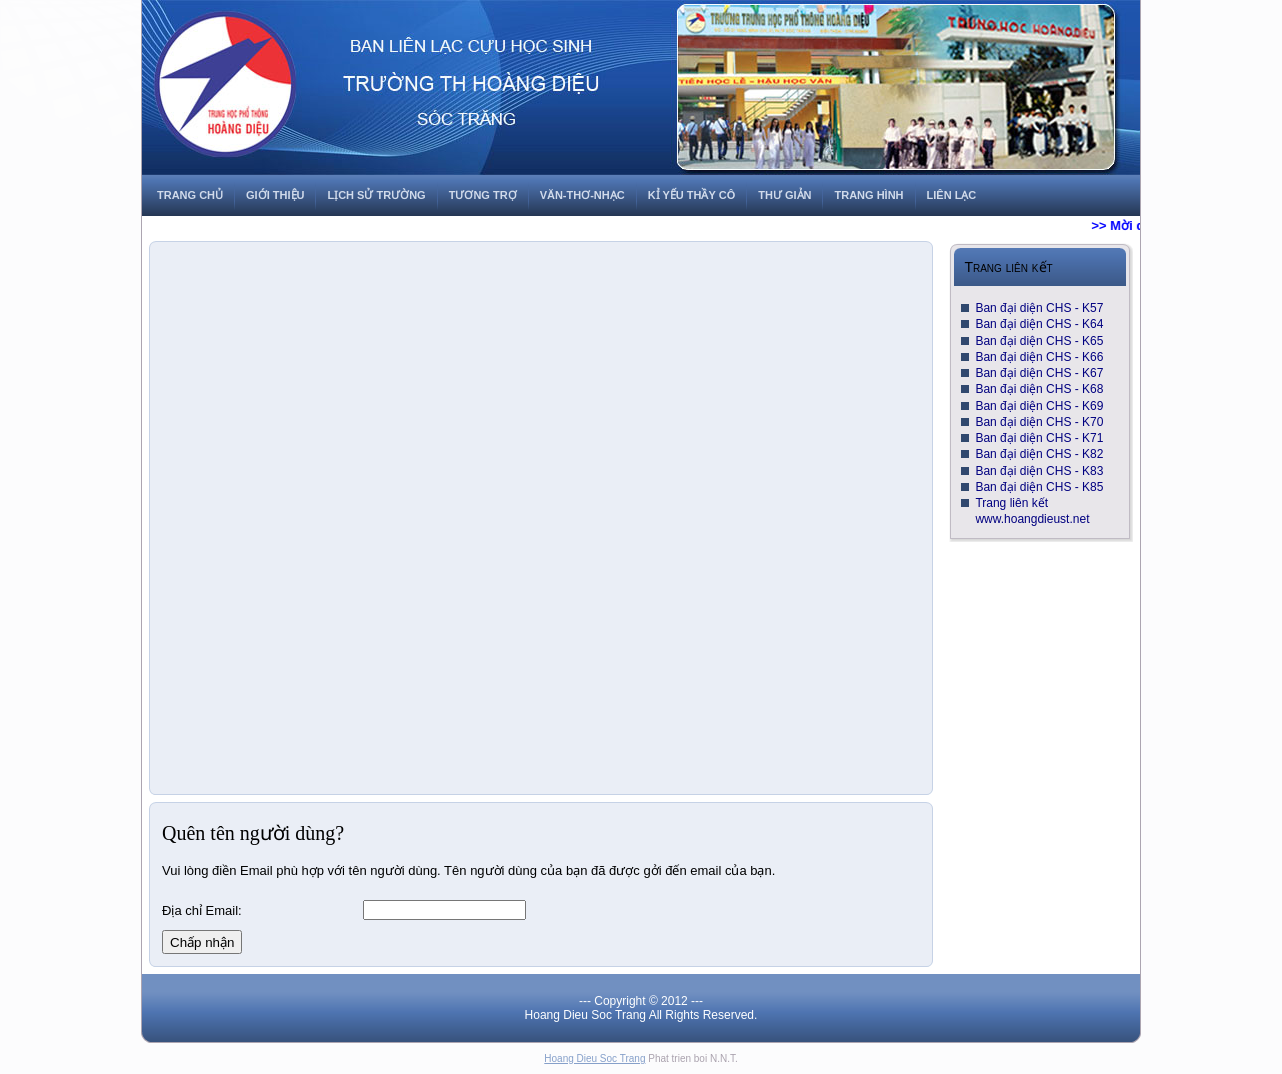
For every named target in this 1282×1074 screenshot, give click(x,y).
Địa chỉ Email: (202, 910)
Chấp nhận (202, 942)
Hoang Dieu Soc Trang (594, 1058)
